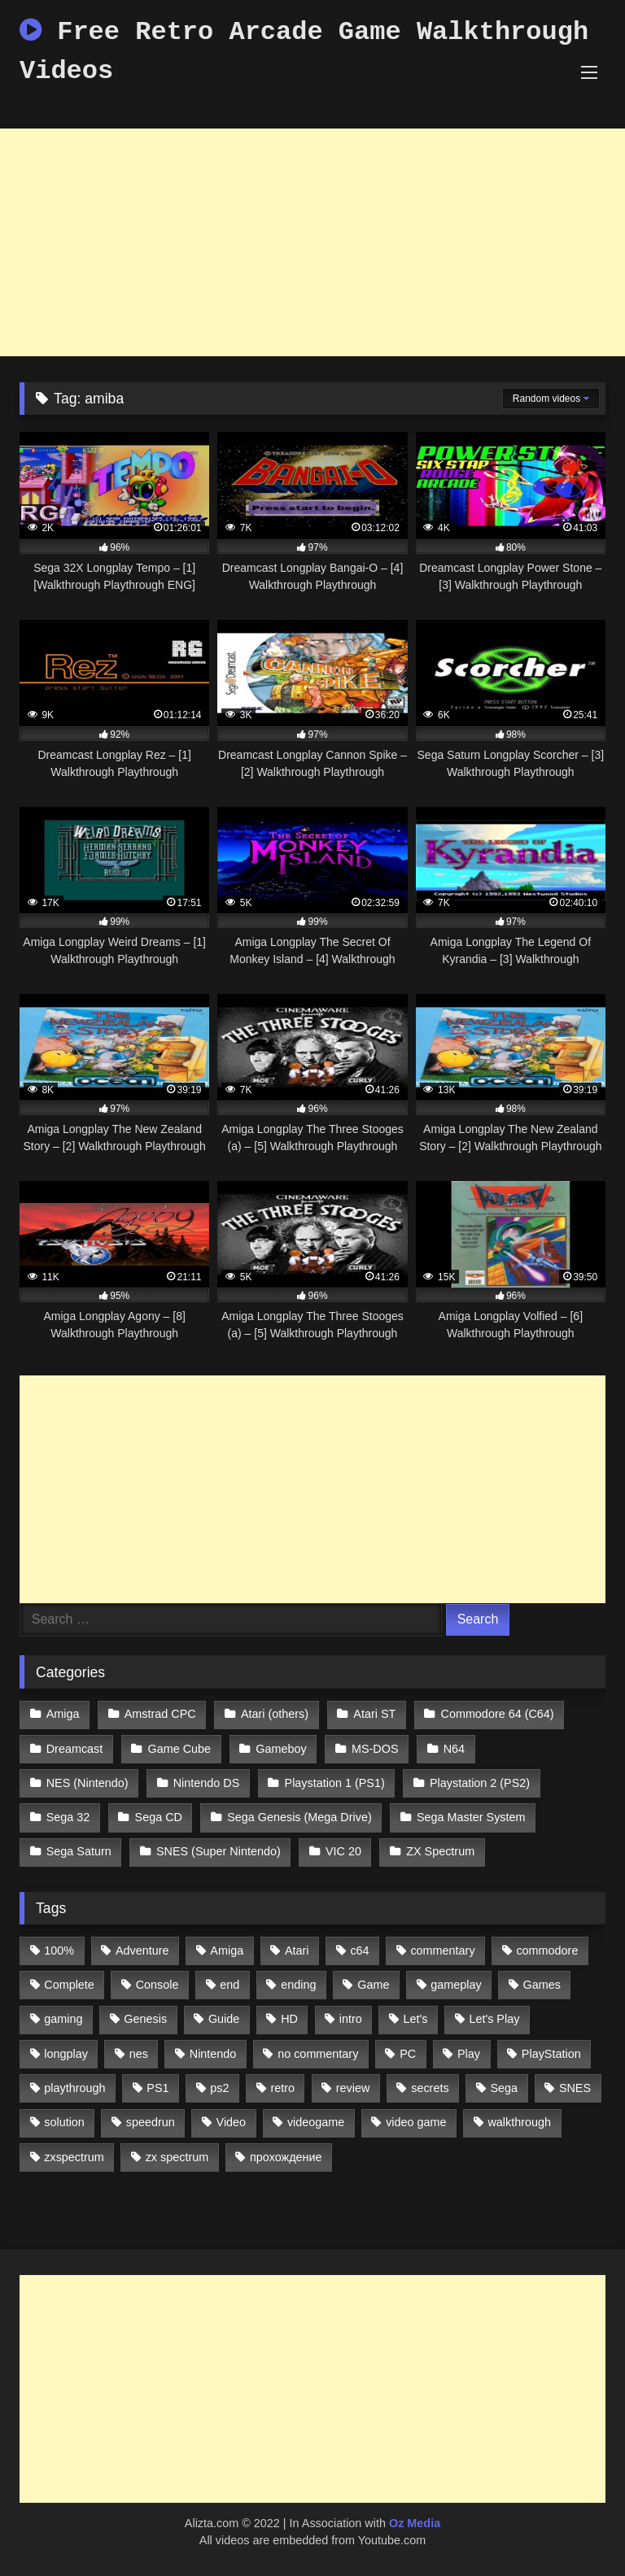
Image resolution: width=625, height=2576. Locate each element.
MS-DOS (375, 1748)
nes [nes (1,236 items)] (138, 2053)
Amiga (63, 1713)
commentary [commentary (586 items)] (442, 1950)
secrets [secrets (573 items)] (429, 2087)
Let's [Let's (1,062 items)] (416, 2018)
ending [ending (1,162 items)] (298, 1984)
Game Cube (180, 1748)
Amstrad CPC (160, 1713)
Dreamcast (74, 1748)
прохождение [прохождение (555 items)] (286, 2157)
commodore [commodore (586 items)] (547, 1950)
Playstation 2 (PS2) (480, 1782)
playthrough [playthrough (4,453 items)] (74, 2087)
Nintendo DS (206, 1782)
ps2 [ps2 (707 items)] (219, 2087)
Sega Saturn (78, 1851)
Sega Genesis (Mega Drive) (299, 1817)
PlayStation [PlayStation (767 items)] (551, 2053)
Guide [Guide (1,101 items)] (223, 2018)
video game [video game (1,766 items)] (416, 2122)
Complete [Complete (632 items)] (69, 1984)
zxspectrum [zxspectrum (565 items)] (74, 2157)
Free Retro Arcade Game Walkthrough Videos (304, 51)
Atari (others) (274, 1713)
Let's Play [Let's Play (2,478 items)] (494, 2018)
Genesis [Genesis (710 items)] (145, 2018)
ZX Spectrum (440, 1851)
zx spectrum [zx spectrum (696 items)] (177, 2157)
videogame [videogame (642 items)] (315, 2122)
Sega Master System (471, 1817)
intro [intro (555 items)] (350, 2018)
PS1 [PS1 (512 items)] (157, 2087)
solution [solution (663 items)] (64, 2122)
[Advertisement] (312, 242)
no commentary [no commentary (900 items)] (318, 2053)
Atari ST (374, 1713)
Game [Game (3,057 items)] (373, 1984)
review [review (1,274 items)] (353, 2087)
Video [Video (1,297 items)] (231, 2122)
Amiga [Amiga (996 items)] (226, 1950)
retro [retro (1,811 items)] (282, 2087)
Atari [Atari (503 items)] (297, 1950)
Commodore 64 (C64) (497, 1713)
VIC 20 (343, 1851)
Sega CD (158, 1817)
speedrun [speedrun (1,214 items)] (150, 2122)
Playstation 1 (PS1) (335, 1782)
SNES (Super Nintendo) (218, 1851)
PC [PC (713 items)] (408, 2053)
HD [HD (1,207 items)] (289, 2018)
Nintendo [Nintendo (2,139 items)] (213, 2053)
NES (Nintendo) (87, 1782)
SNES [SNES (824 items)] (575, 2087)
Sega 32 (68, 1817)
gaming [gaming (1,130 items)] (63, 2018)
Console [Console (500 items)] (157, 1984)
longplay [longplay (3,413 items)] (66, 2053)
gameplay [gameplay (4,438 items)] (456, 1984)
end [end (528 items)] (229, 1984)
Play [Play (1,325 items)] (468, 2053)
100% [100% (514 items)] (59, 1950)
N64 (454, 1748)
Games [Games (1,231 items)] (541, 1984)
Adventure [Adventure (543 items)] (142, 1950)
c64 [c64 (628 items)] (359, 1950)
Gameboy (281, 1748)
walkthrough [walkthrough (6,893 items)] (519, 2122)
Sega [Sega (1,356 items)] (504, 2087)
